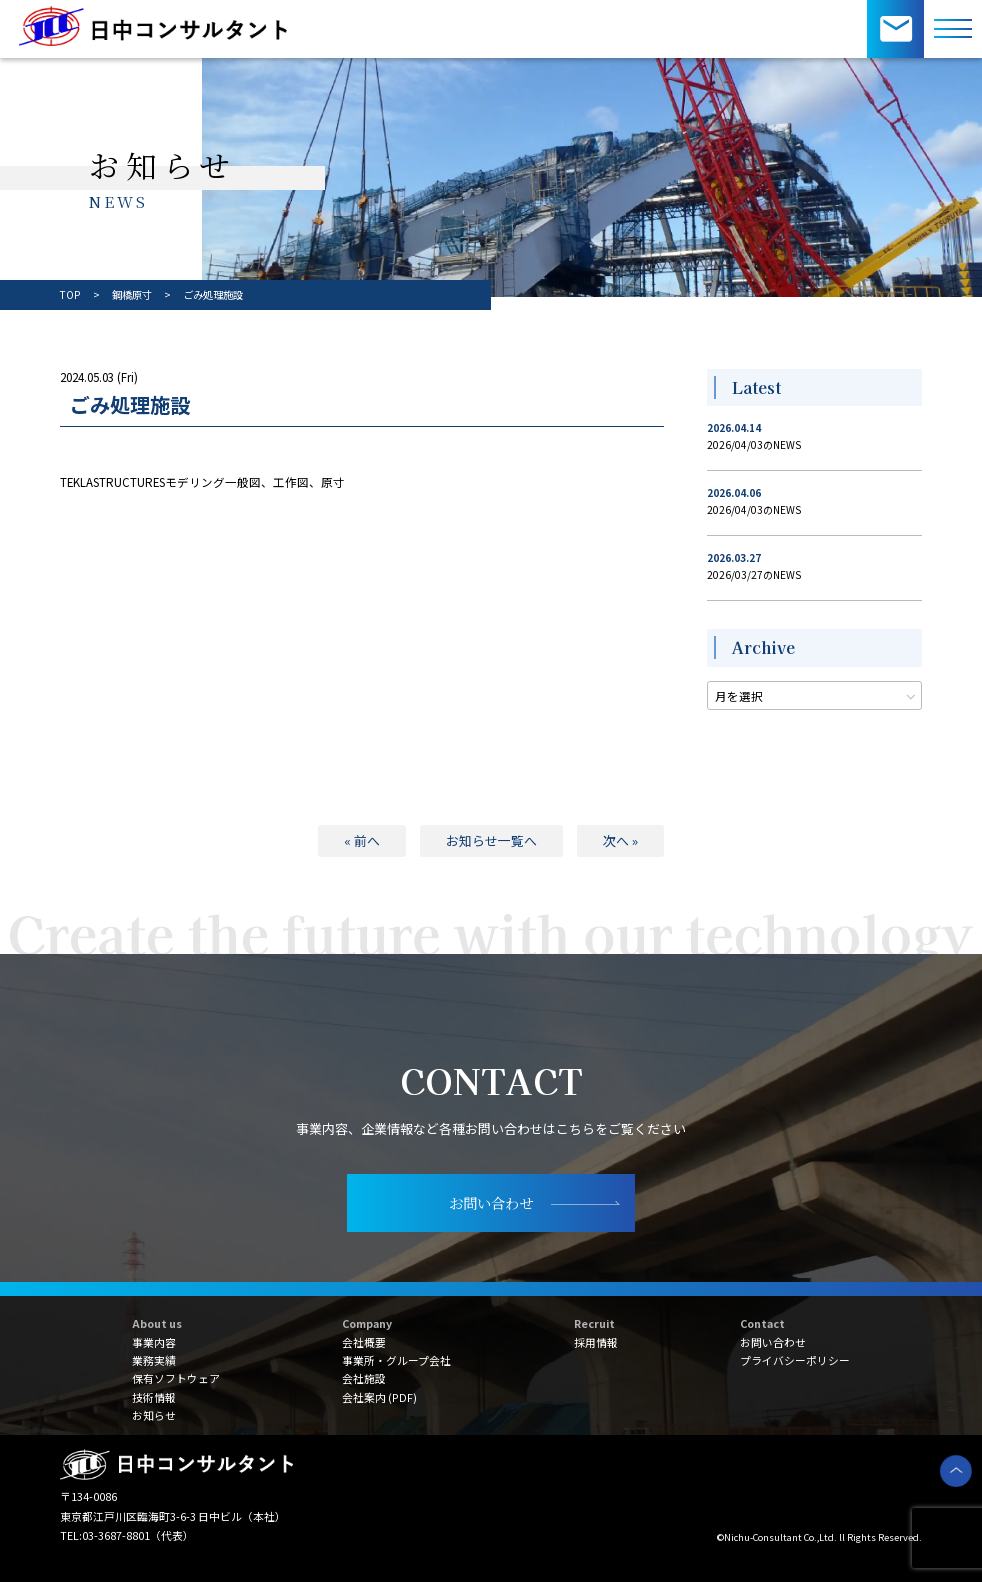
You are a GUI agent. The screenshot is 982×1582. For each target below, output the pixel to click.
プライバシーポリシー (795, 1360)
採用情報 (596, 1342)
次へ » (620, 840)
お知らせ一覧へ (491, 840)
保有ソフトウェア (176, 1378)
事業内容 (154, 1342)
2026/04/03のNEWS (754, 444)
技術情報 (154, 1397)
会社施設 (364, 1378)
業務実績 (154, 1360)
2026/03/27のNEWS (754, 574)
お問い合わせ (773, 1342)
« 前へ (362, 840)
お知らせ (154, 1415)
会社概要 (364, 1342)
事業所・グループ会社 (396, 1360)
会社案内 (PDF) (379, 1397)
